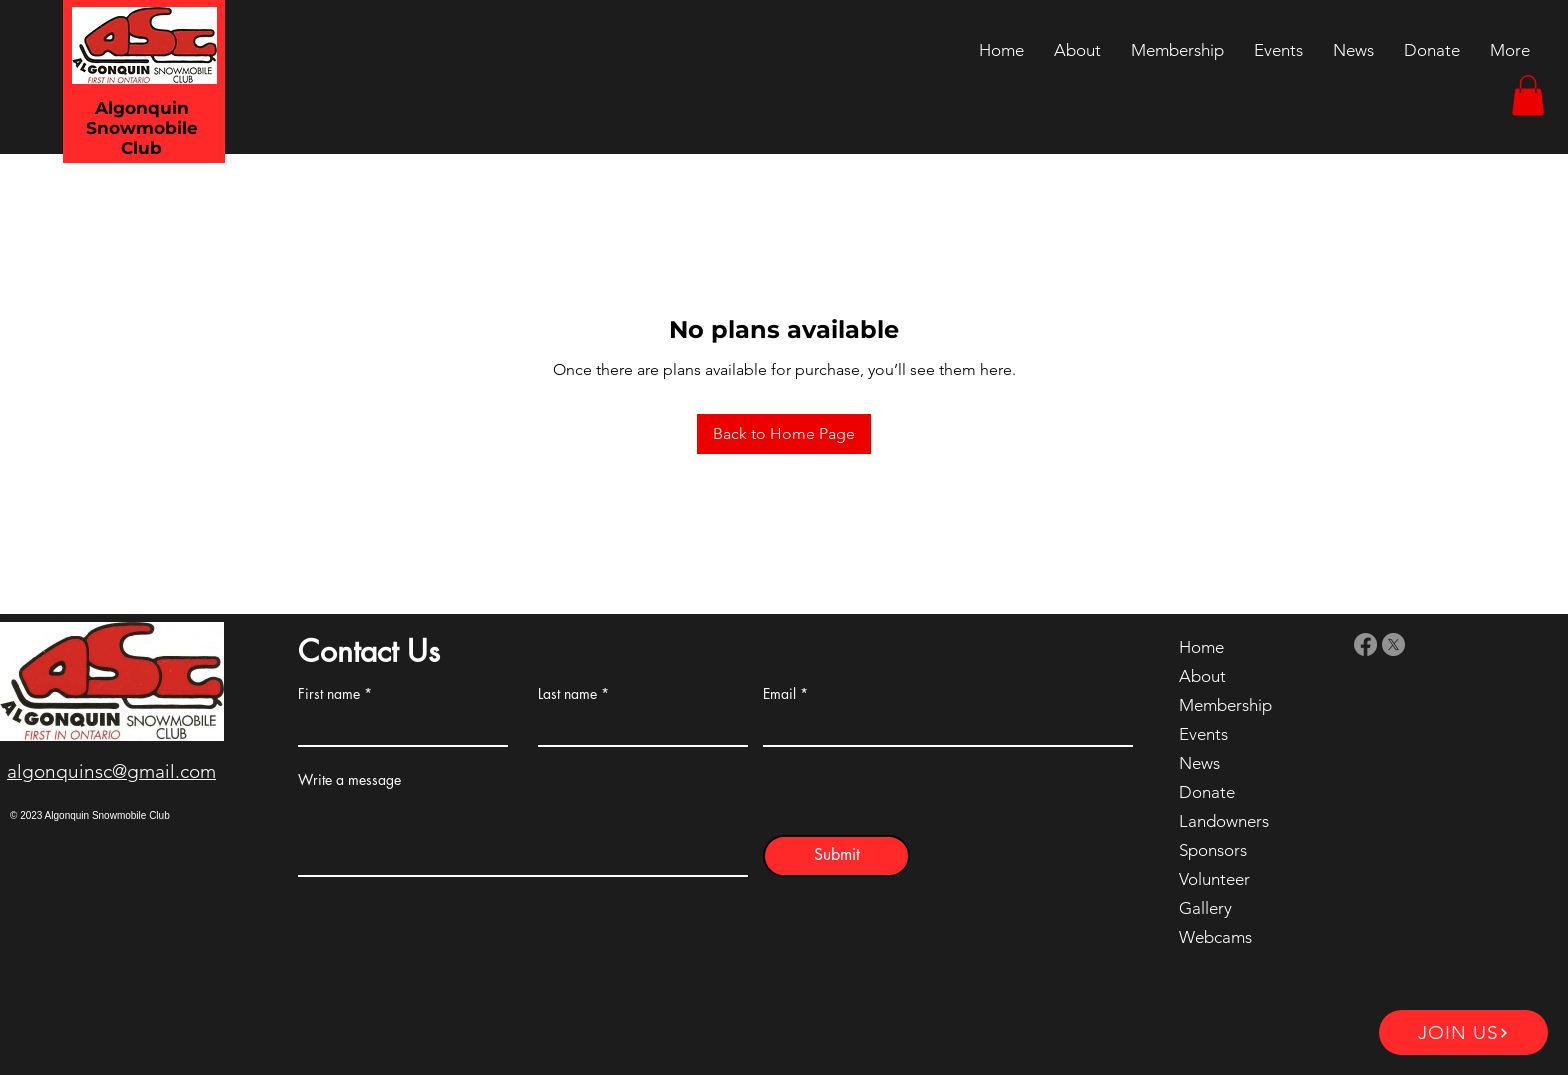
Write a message (349, 780)
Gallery (1205, 908)
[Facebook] (1365, 644)
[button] (1528, 95)
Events (1203, 734)
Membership (1225, 705)
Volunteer (1214, 879)
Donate (1207, 792)
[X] (1393, 644)
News (1199, 763)
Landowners (1224, 821)
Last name (567, 694)
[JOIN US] (1463, 1032)
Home (1201, 647)
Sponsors (1213, 850)
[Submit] (836, 856)
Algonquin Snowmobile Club (142, 128)
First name (329, 694)
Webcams (1215, 937)
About (1202, 676)
